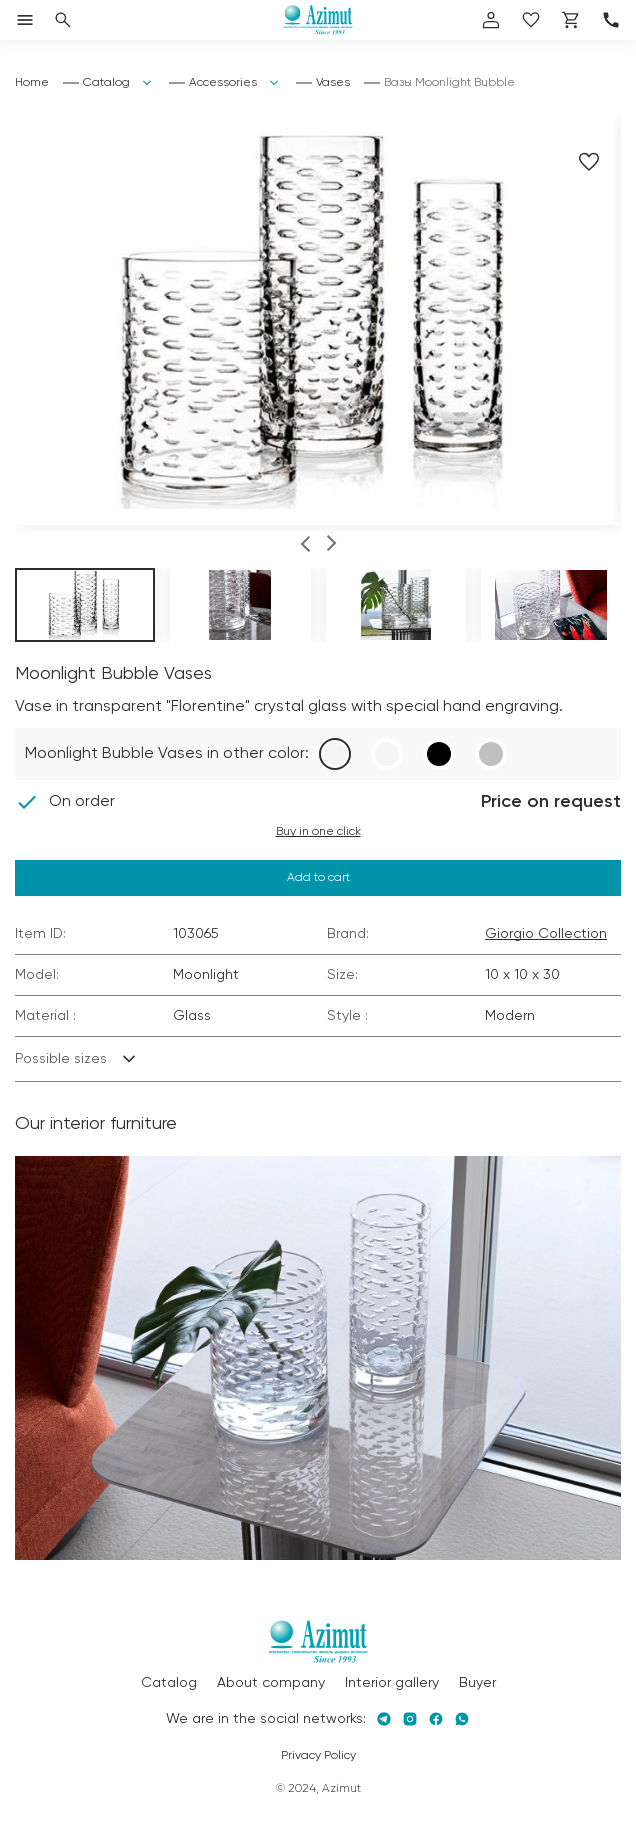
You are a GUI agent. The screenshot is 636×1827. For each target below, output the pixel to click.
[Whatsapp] (462, 1719)
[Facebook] (436, 1719)
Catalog (106, 83)
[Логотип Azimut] (318, 20)
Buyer (477, 1683)
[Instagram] (410, 1719)
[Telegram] (384, 1719)
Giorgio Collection (546, 934)
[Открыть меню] (25, 20)
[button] (305, 546)
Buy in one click (318, 832)
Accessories (223, 83)
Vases (333, 83)
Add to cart (318, 878)
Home (32, 83)
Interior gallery (392, 1683)
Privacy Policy (318, 1756)
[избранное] (531, 20)
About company (271, 1683)
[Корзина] (571, 20)
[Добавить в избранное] (589, 162)
